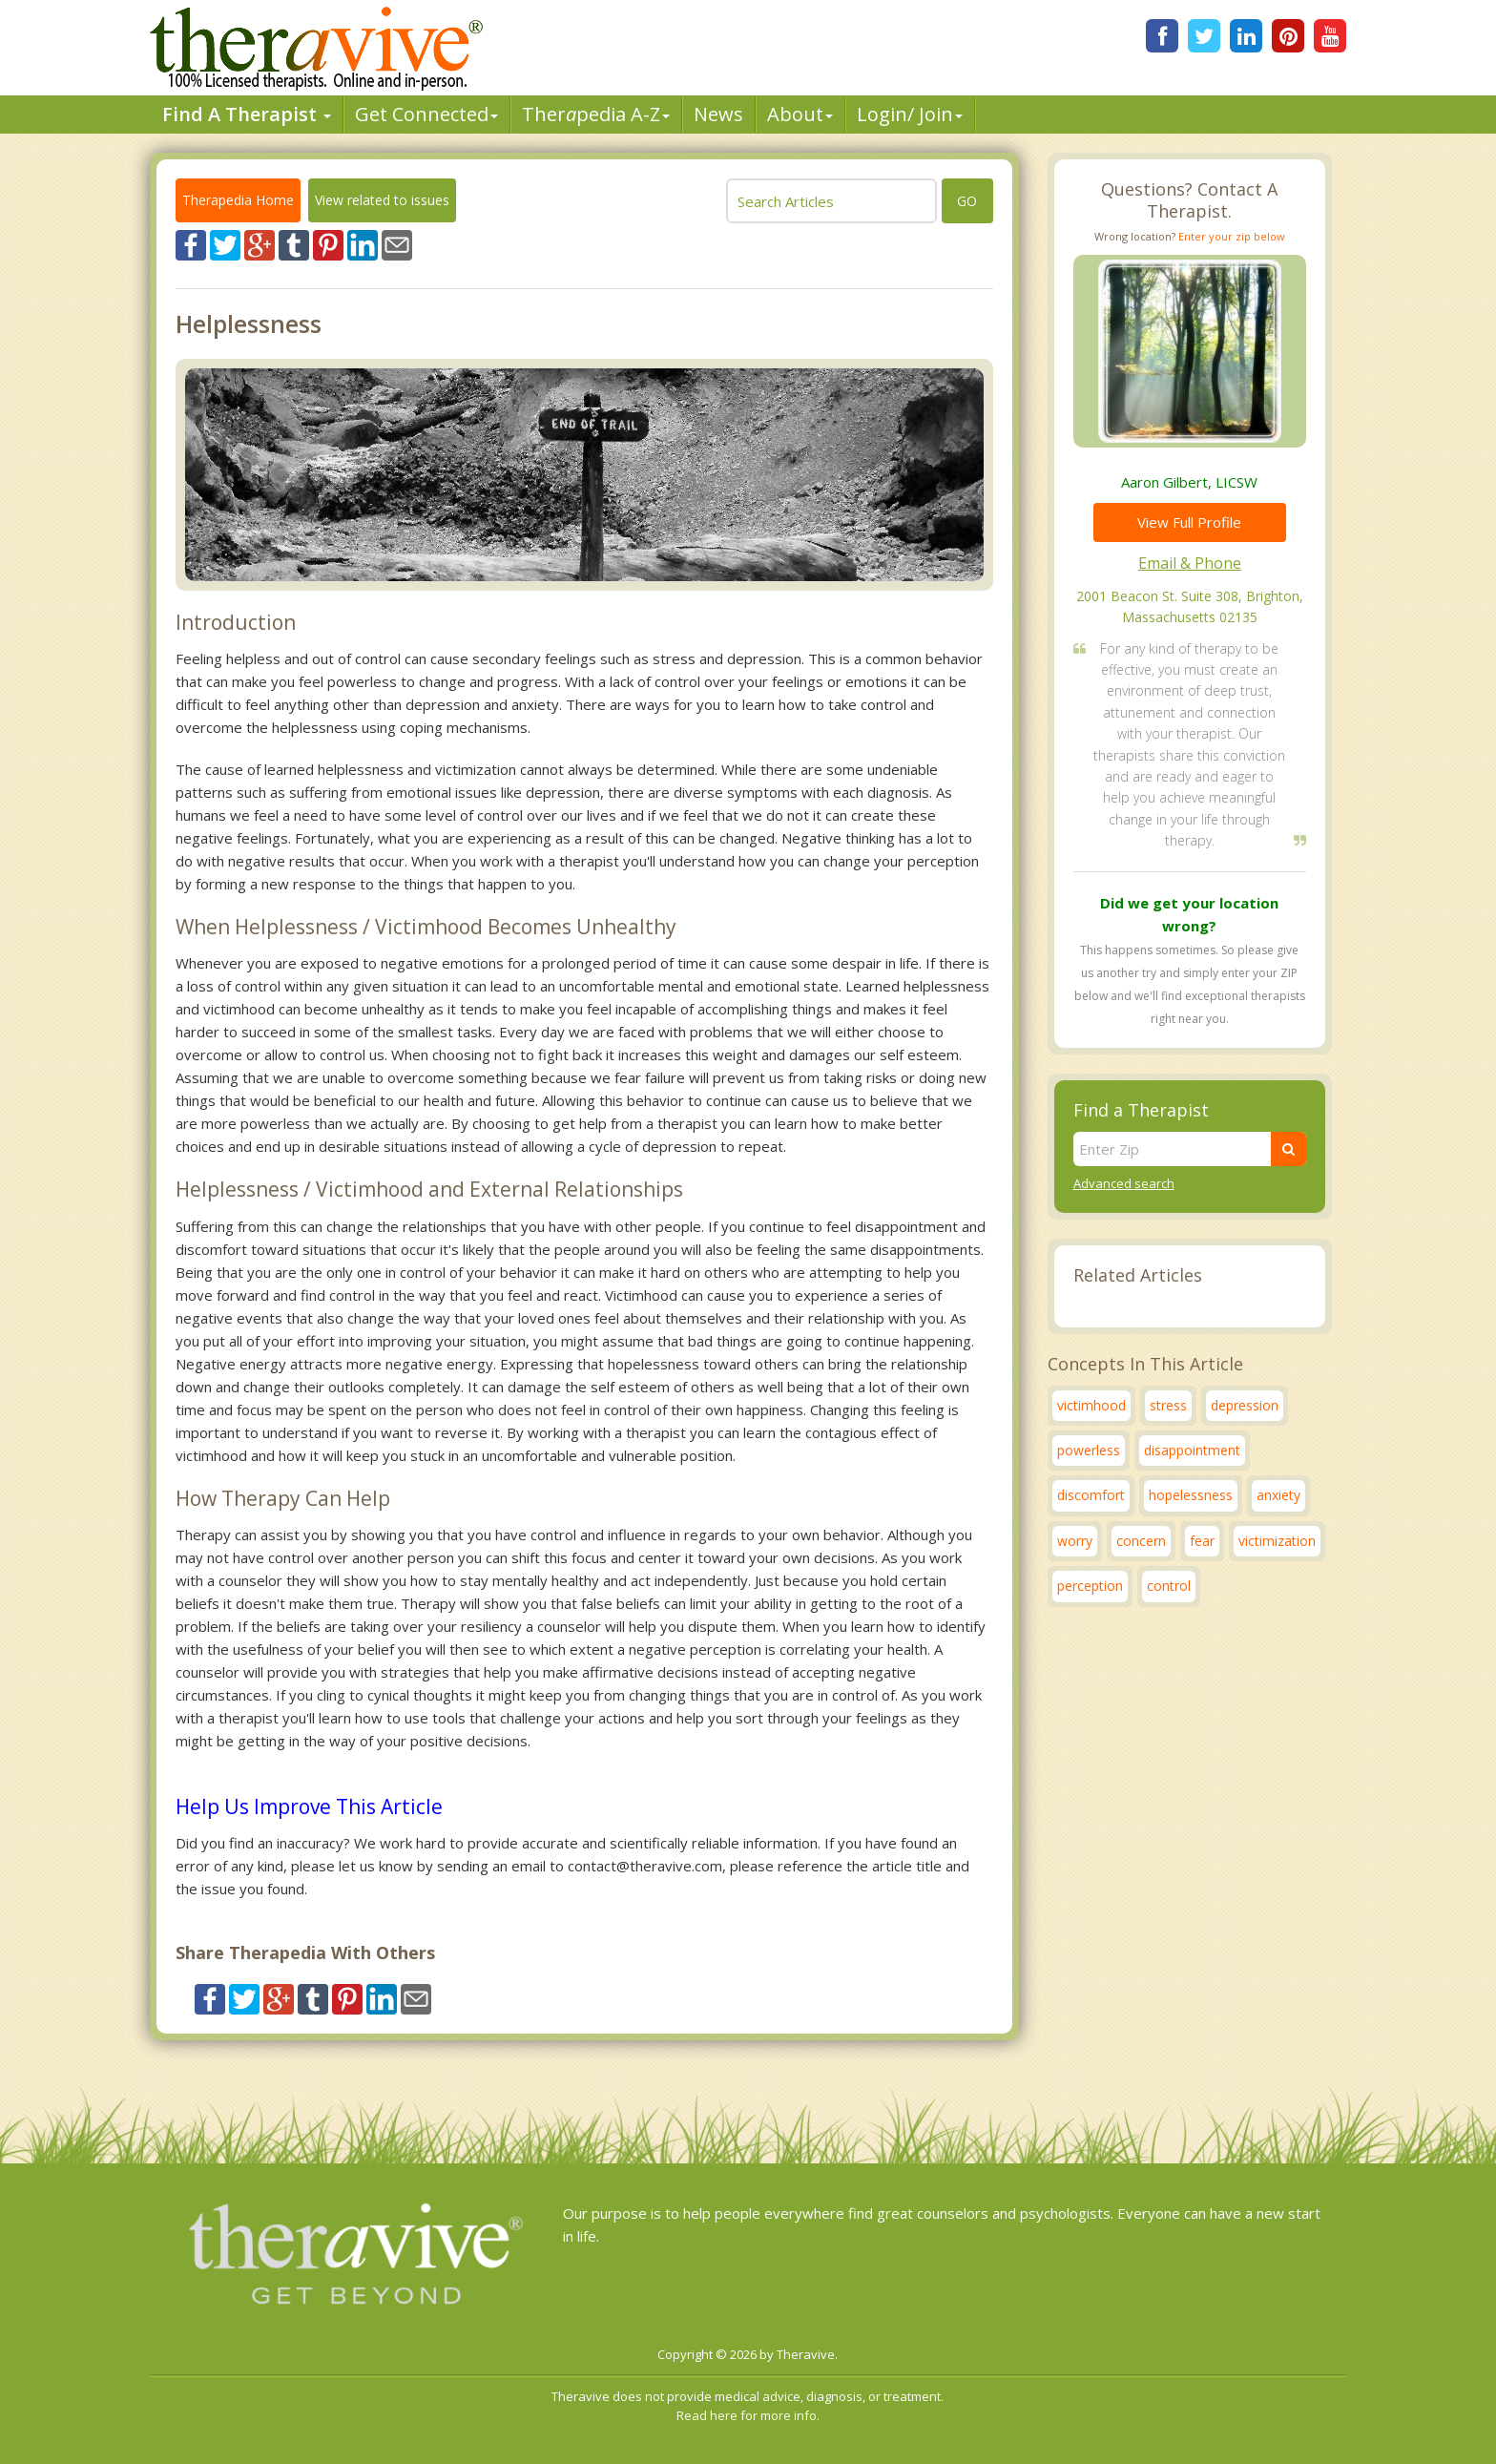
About (800, 114)
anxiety (1278, 1495)
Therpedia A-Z (596, 114)
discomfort (1091, 1495)
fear (1202, 1541)
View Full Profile (1189, 522)
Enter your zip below (1231, 236)
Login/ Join (910, 114)
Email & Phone (1189, 563)
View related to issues (382, 200)
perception (1090, 1586)
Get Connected (426, 114)
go (967, 201)
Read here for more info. (748, 2415)
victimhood (1091, 1405)
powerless (1088, 1450)
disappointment (1192, 1450)
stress (1168, 1405)
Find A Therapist (246, 114)
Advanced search (1123, 1183)
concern (1141, 1541)
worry (1074, 1541)
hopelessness (1191, 1495)
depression (1244, 1405)
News (718, 114)
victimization (1277, 1541)
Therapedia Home (238, 200)
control (1169, 1586)
